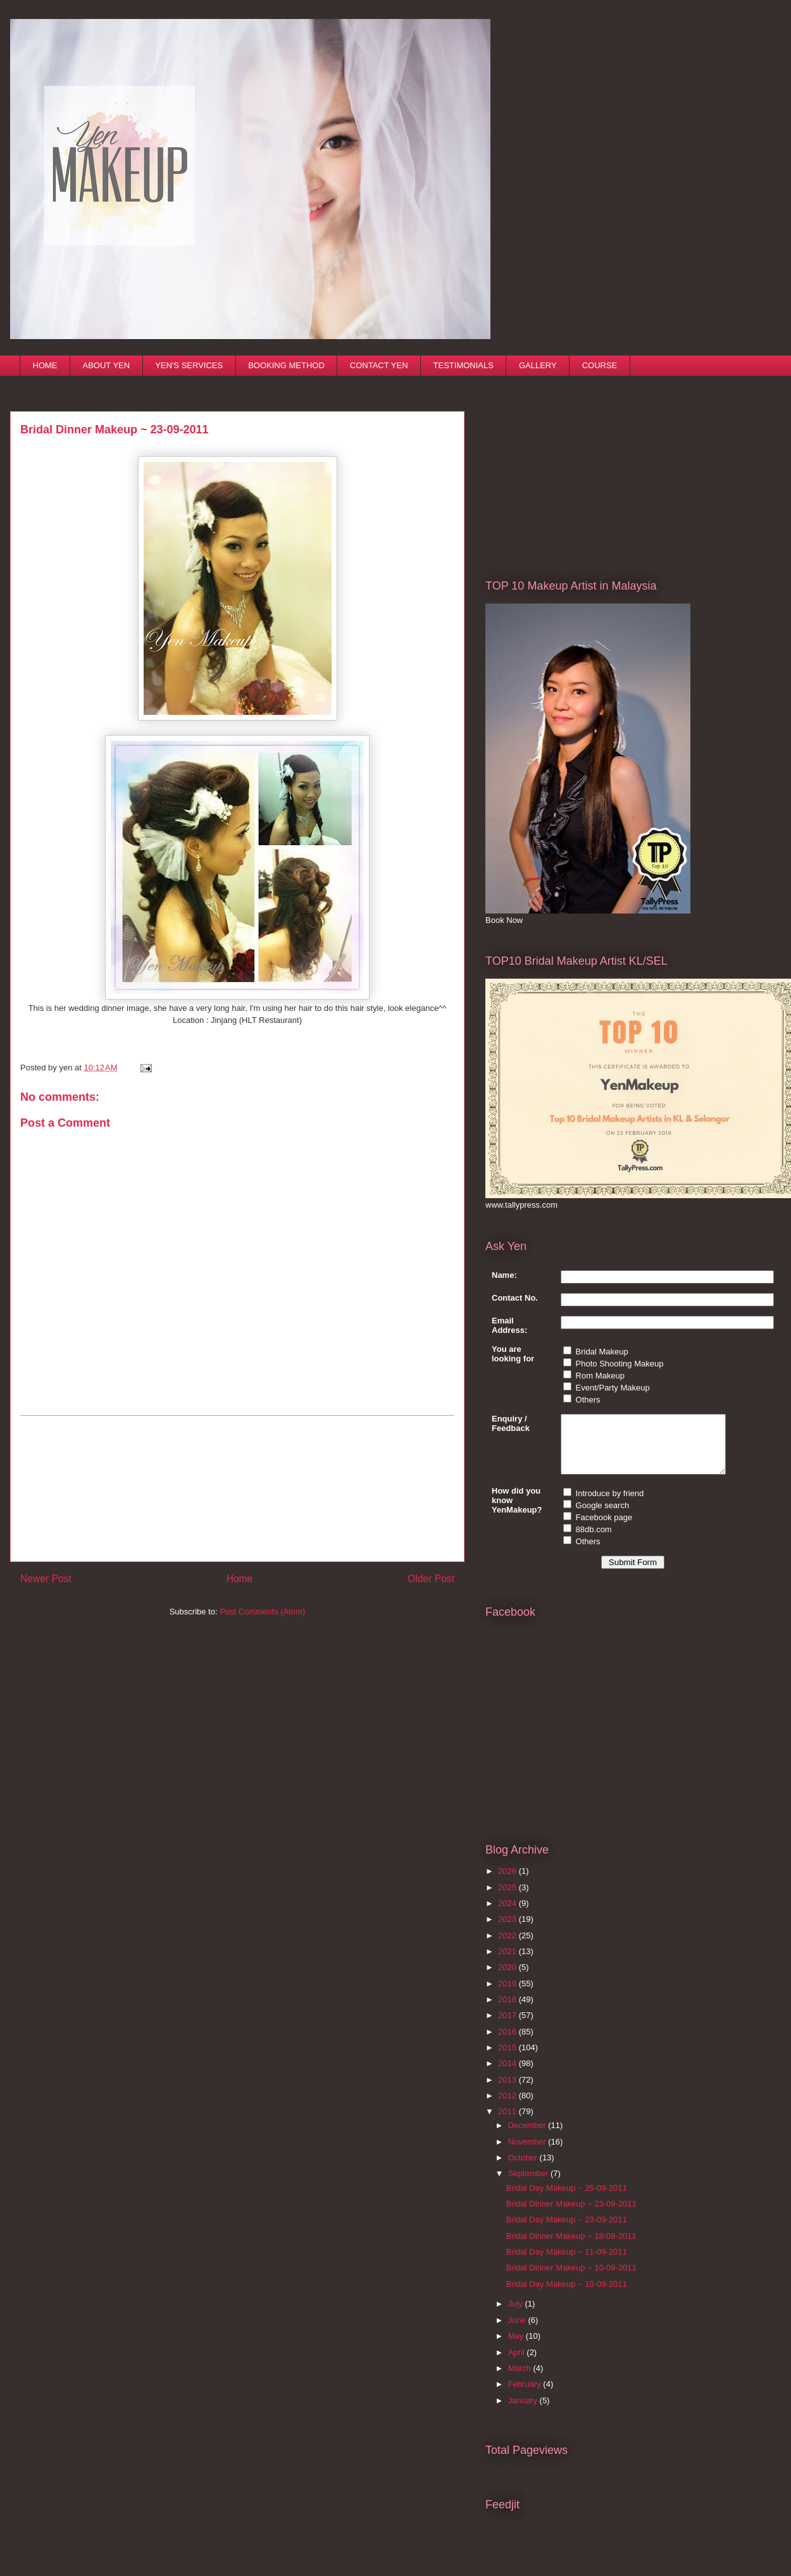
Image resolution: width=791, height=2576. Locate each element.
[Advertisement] (237, 1488)
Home (240, 1578)
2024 (508, 1914)
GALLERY (538, 365)
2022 (508, 1947)
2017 (508, 2026)
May (517, 2347)
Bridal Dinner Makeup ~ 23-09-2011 (571, 2215)
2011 (508, 2122)
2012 (508, 2107)
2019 (508, 1995)
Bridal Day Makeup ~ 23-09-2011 (566, 2231)
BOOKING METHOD (286, 365)
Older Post (431, 1578)
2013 (508, 2091)
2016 (508, 2043)
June (518, 2331)
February (526, 2395)
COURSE (600, 365)
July (516, 2315)
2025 (508, 1899)
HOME (45, 365)
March (520, 2379)
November (528, 2153)
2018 (508, 2011)
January (524, 2412)
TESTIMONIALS (463, 365)
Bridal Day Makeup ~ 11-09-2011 (566, 2263)
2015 (508, 2059)
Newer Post (46, 1578)
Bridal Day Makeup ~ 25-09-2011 (566, 2199)
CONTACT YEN (379, 365)
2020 (508, 1978)
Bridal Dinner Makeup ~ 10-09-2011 (571, 2279)
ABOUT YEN (106, 365)
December (528, 2136)
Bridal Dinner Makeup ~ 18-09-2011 (571, 2247)
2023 (508, 1930)
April (517, 2364)
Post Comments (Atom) (262, 1611)
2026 (508, 1882)
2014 (508, 2074)
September (529, 2184)
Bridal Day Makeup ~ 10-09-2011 (566, 2295)
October (524, 2169)
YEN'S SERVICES (189, 365)
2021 (508, 1962)
